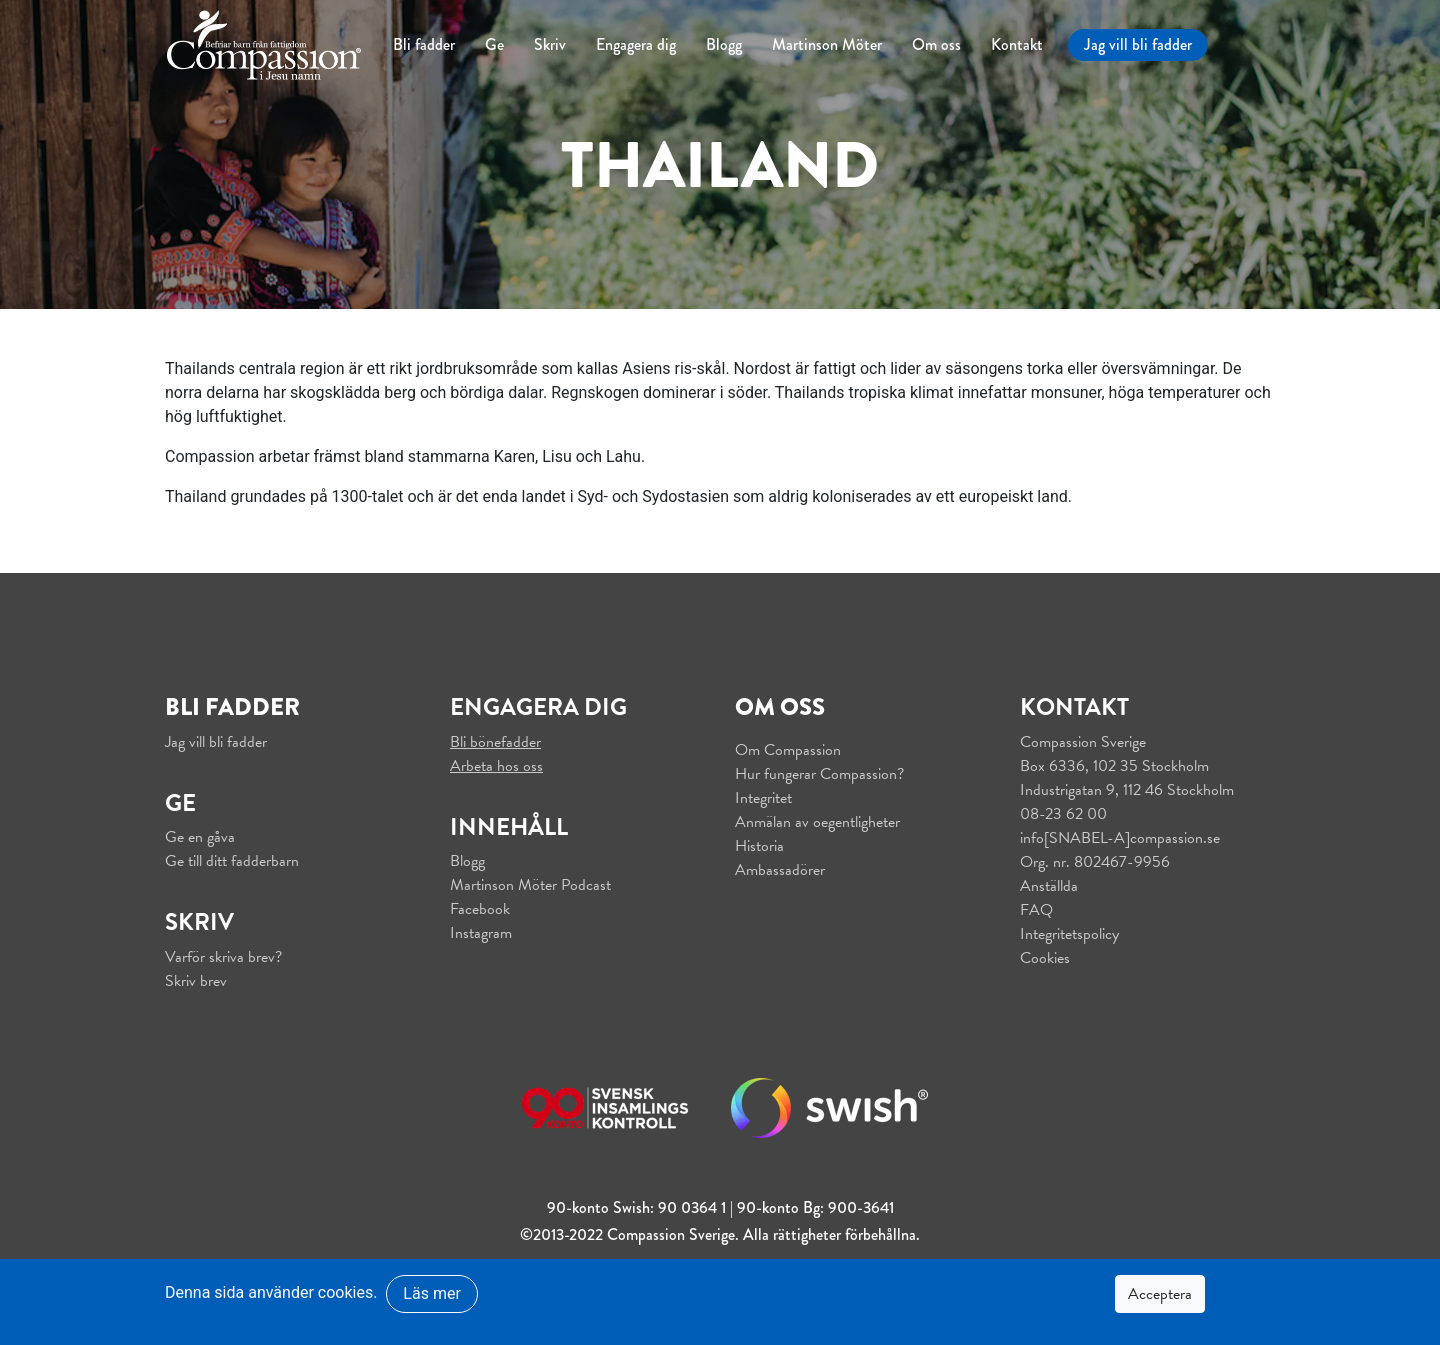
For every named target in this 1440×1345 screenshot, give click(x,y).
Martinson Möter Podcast (530, 885)
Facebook (480, 909)
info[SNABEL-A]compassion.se (1120, 838)
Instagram (481, 933)
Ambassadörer (780, 870)
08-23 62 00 (1063, 814)
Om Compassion (788, 750)
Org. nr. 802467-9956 (1095, 862)
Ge (494, 44)
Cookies (1045, 958)
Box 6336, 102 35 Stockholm (1114, 766)
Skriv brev (196, 981)
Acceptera (1160, 1294)
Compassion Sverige (1083, 742)
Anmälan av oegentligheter (817, 822)
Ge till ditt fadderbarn (232, 861)
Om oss (936, 44)
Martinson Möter (827, 44)
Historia (759, 846)
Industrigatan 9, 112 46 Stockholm (1127, 790)
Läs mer (431, 1293)
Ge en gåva (200, 837)
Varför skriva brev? (223, 957)
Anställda (1049, 886)
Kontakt (1017, 44)
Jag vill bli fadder (1138, 44)
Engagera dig (636, 44)
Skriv (550, 44)
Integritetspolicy (1069, 934)
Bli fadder (424, 44)
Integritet (763, 798)
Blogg (724, 44)
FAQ (1036, 910)
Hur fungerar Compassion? (819, 774)
